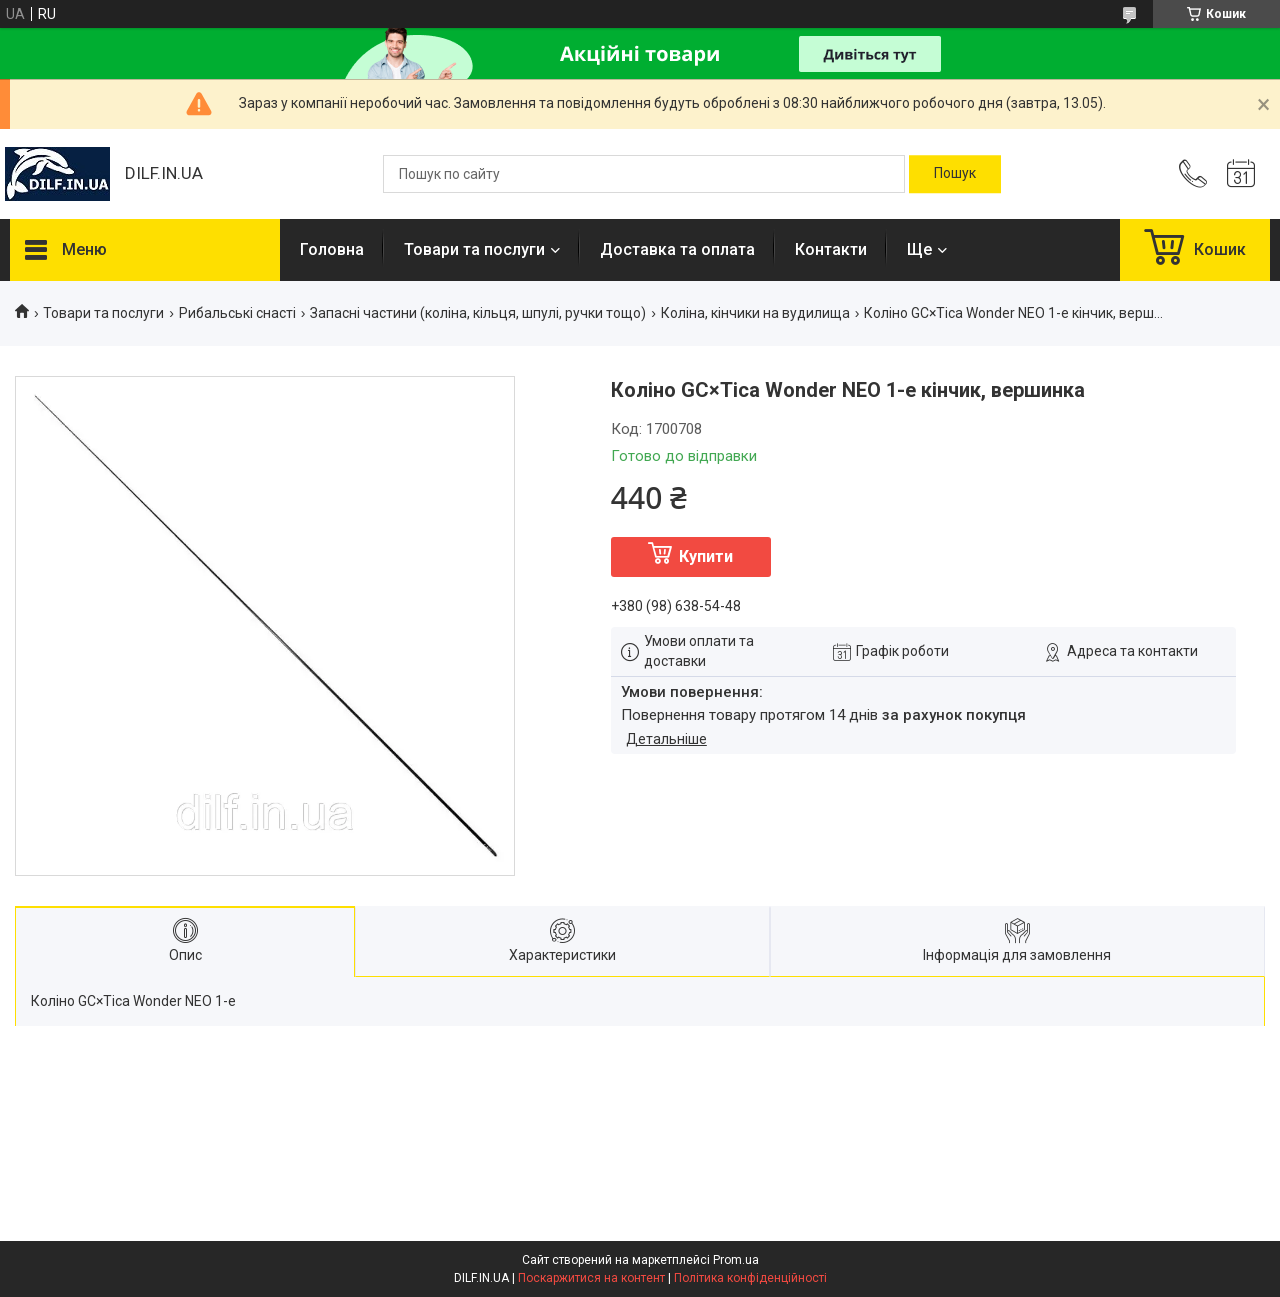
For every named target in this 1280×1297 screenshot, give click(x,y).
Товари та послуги (474, 249)
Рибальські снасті (237, 313)
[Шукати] (955, 174)
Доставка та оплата (677, 249)
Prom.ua (736, 1260)
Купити (706, 556)
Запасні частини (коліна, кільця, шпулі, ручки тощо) (478, 313)
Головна (332, 249)
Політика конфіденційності (750, 1278)
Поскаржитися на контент (591, 1278)
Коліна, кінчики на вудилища (755, 313)
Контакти (831, 249)
